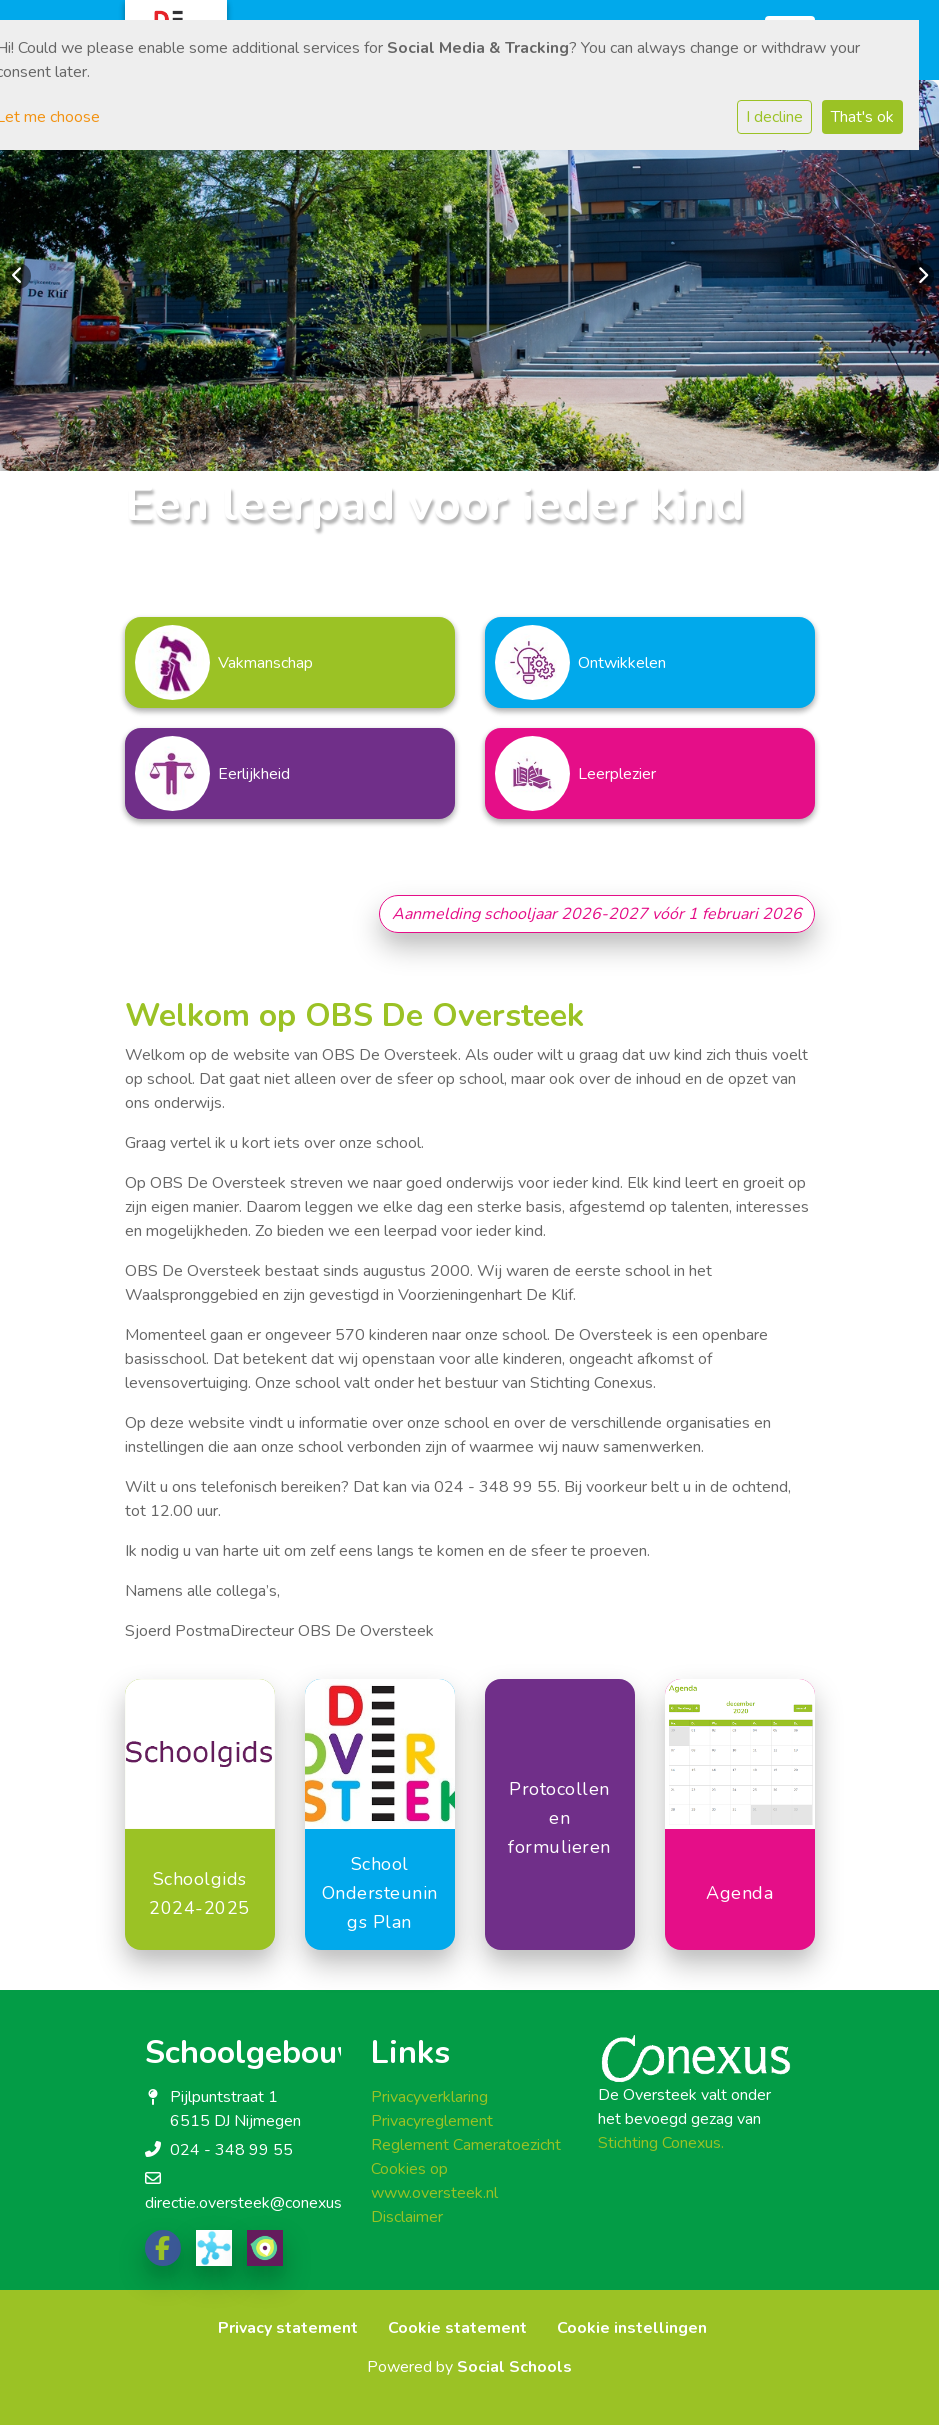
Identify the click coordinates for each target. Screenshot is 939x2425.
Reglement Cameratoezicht (466, 2145)
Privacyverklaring (429, 2097)
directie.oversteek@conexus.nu (253, 2203)
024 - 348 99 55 (231, 2150)
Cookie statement (457, 2328)
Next (921, 276)
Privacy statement (288, 2328)
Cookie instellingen (632, 2328)
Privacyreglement (432, 2121)
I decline (774, 117)
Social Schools (514, 2367)
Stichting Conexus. (661, 2143)
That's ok (862, 117)
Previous (18, 276)
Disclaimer (407, 2217)
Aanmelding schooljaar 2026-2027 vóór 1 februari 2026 (597, 914)
